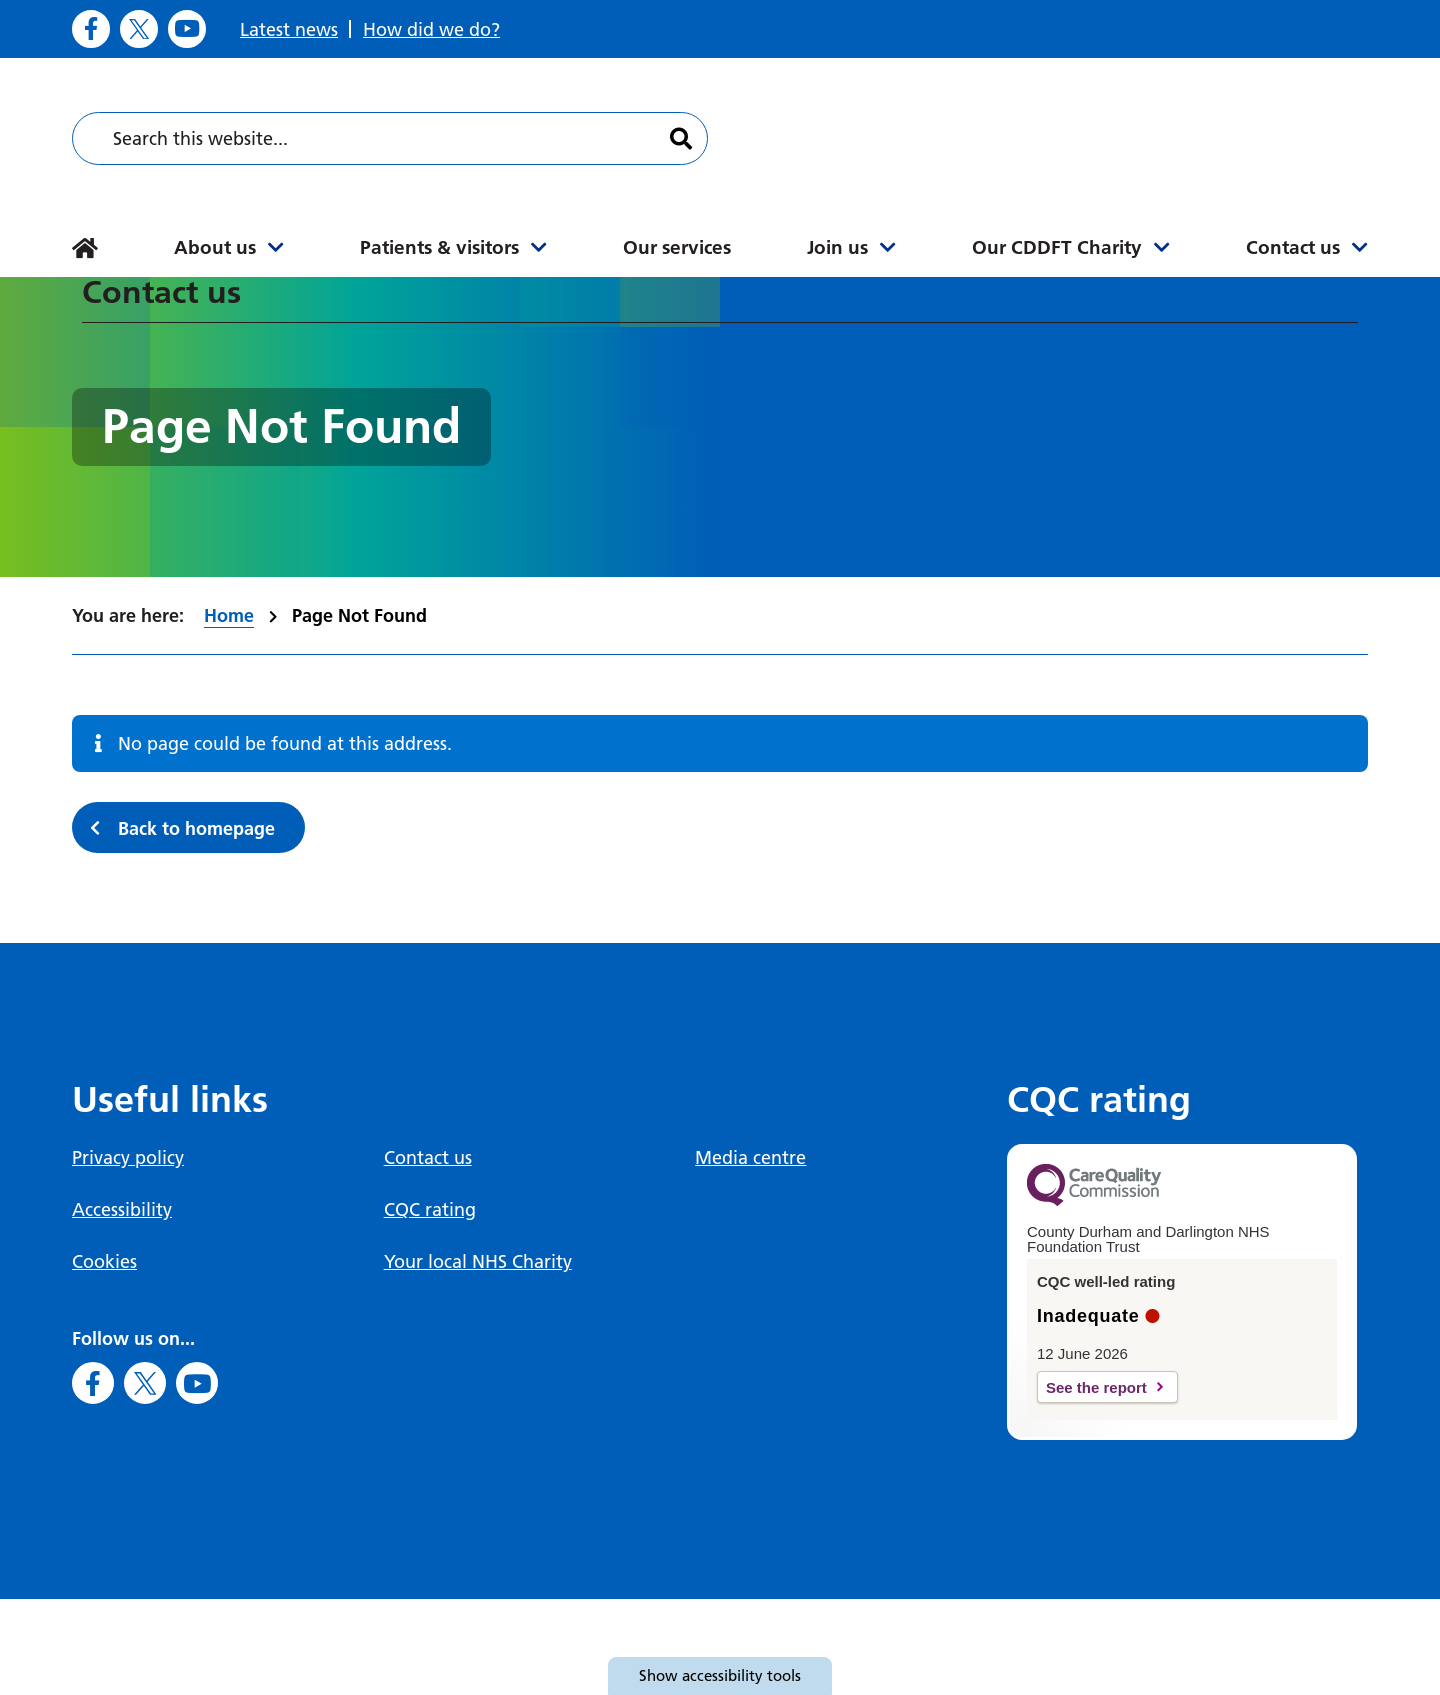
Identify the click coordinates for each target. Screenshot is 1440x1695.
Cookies (104, 1261)
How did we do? (431, 29)
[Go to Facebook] (91, 29)
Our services (677, 247)
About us (215, 247)
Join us (837, 247)
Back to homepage (196, 828)
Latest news (289, 29)
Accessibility (122, 1209)
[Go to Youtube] (187, 29)
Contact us (1293, 247)
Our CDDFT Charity (1057, 247)
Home (229, 615)
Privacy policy (128, 1157)
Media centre (750, 1157)
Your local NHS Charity (478, 1261)
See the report (1096, 1387)
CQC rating (430, 1209)
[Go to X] (139, 29)
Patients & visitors (439, 247)
